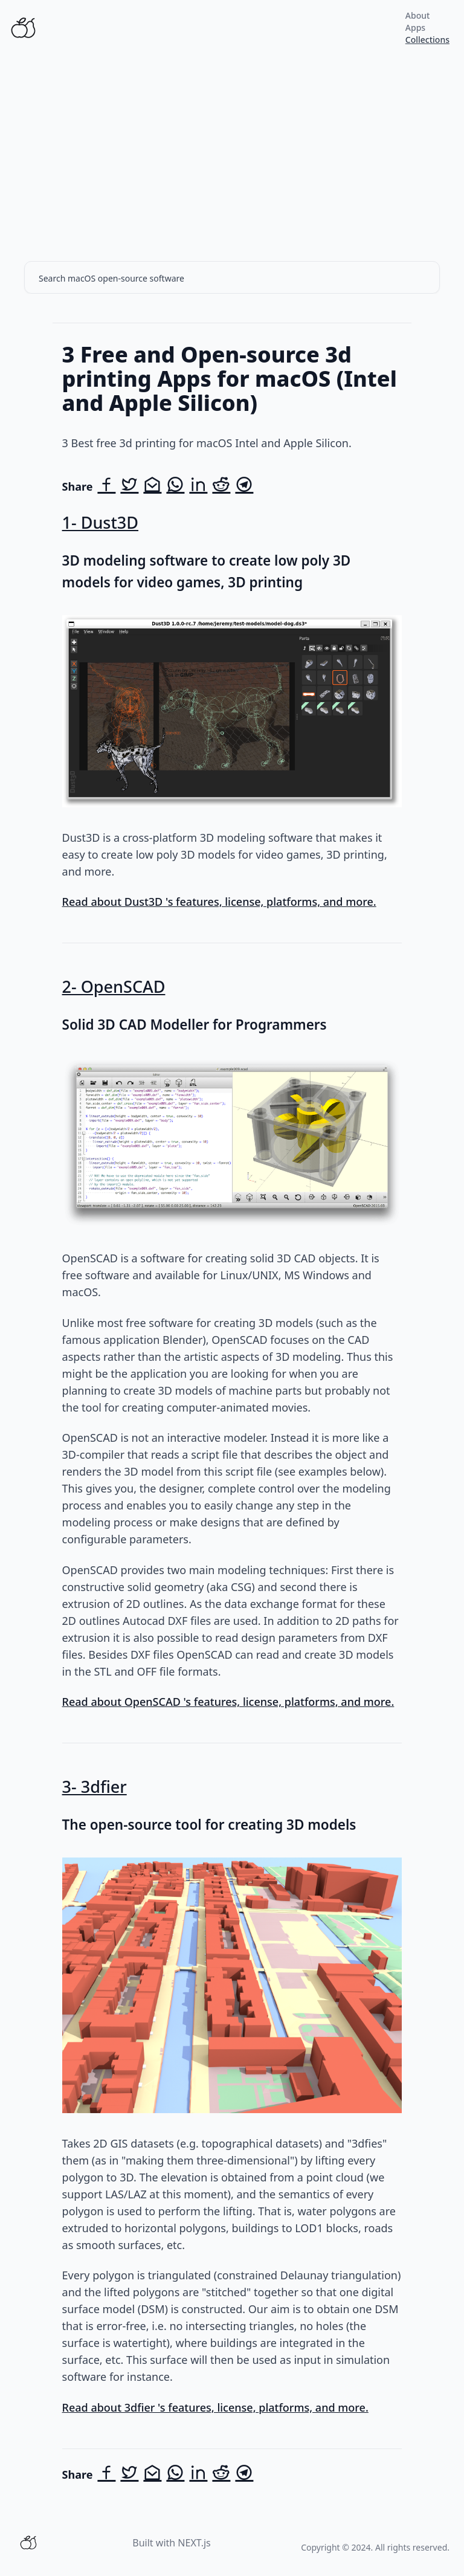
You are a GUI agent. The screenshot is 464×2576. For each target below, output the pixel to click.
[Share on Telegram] (244, 486)
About (417, 15)
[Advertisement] (232, 146)
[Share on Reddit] (221, 486)
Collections (427, 39)
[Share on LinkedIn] (198, 486)
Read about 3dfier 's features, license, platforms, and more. (215, 2407)
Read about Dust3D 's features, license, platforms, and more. (219, 901)
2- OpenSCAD (114, 986)
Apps (415, 27)
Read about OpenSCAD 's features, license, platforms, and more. (228, 1701)
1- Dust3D (100, 522)
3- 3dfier (94, 1786)
